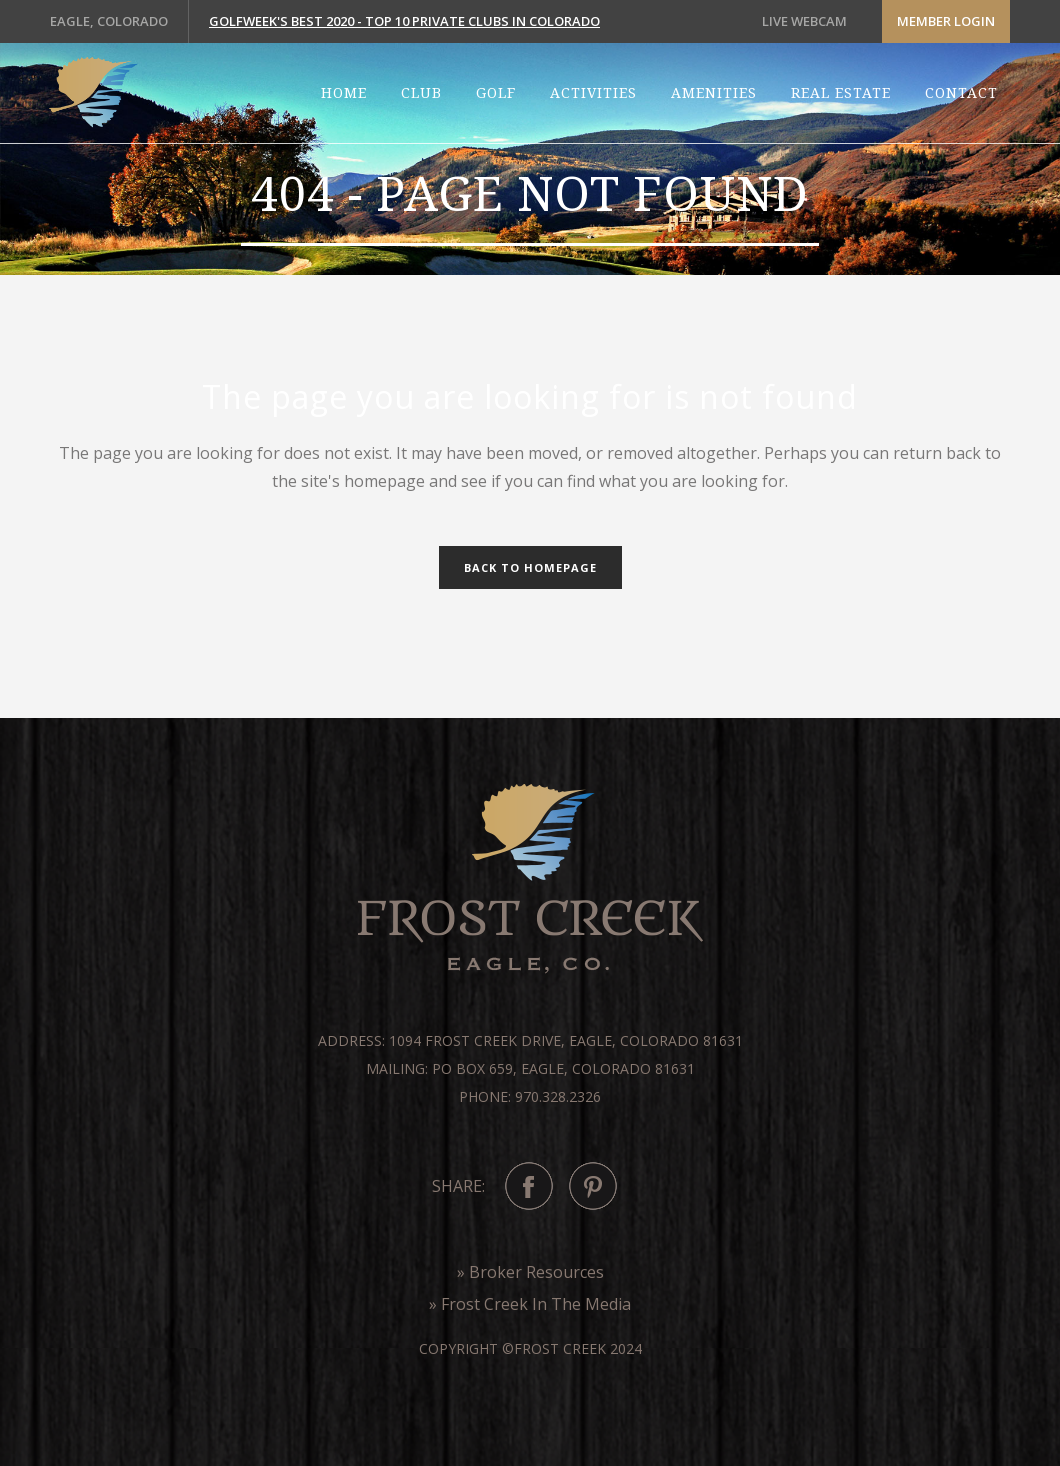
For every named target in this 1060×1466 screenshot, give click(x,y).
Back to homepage (530, 567)
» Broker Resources (530, 1272)
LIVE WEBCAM (804, 21)
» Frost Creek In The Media (530, 1304)
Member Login (946, 21)
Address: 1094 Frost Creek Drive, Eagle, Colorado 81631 (530, 1040)
